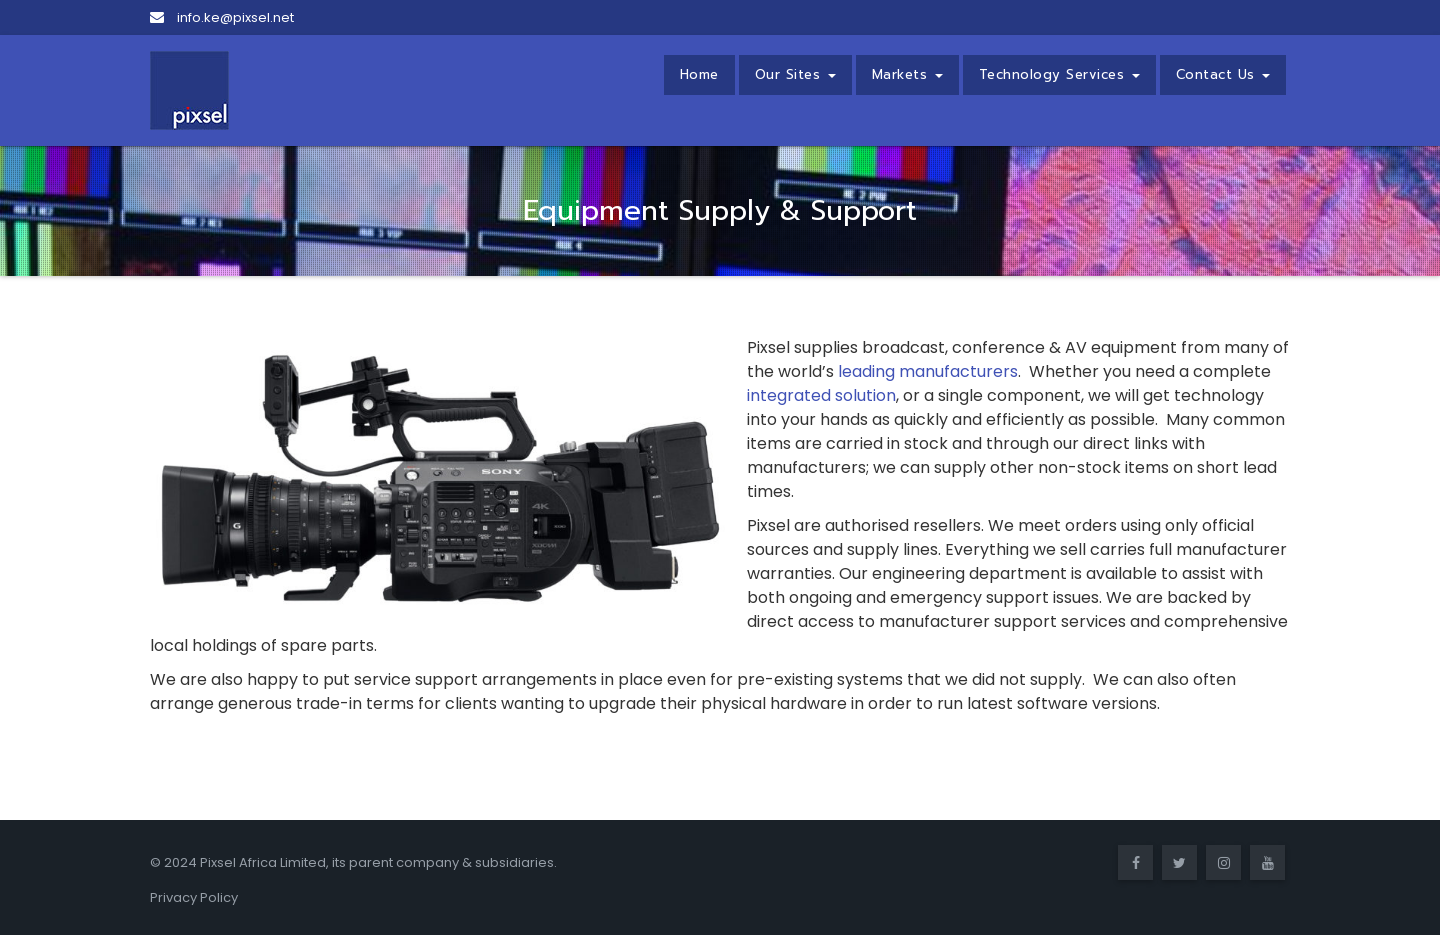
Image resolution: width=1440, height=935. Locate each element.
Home (699, 74)
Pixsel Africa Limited (263, 862)
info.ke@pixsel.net (222, 17)
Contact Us (1223, 74)
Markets (907, 74)
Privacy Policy (194, 897)
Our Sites (795, 74)
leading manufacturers (928, 371)
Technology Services (1059, 74)
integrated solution (821, 395)
